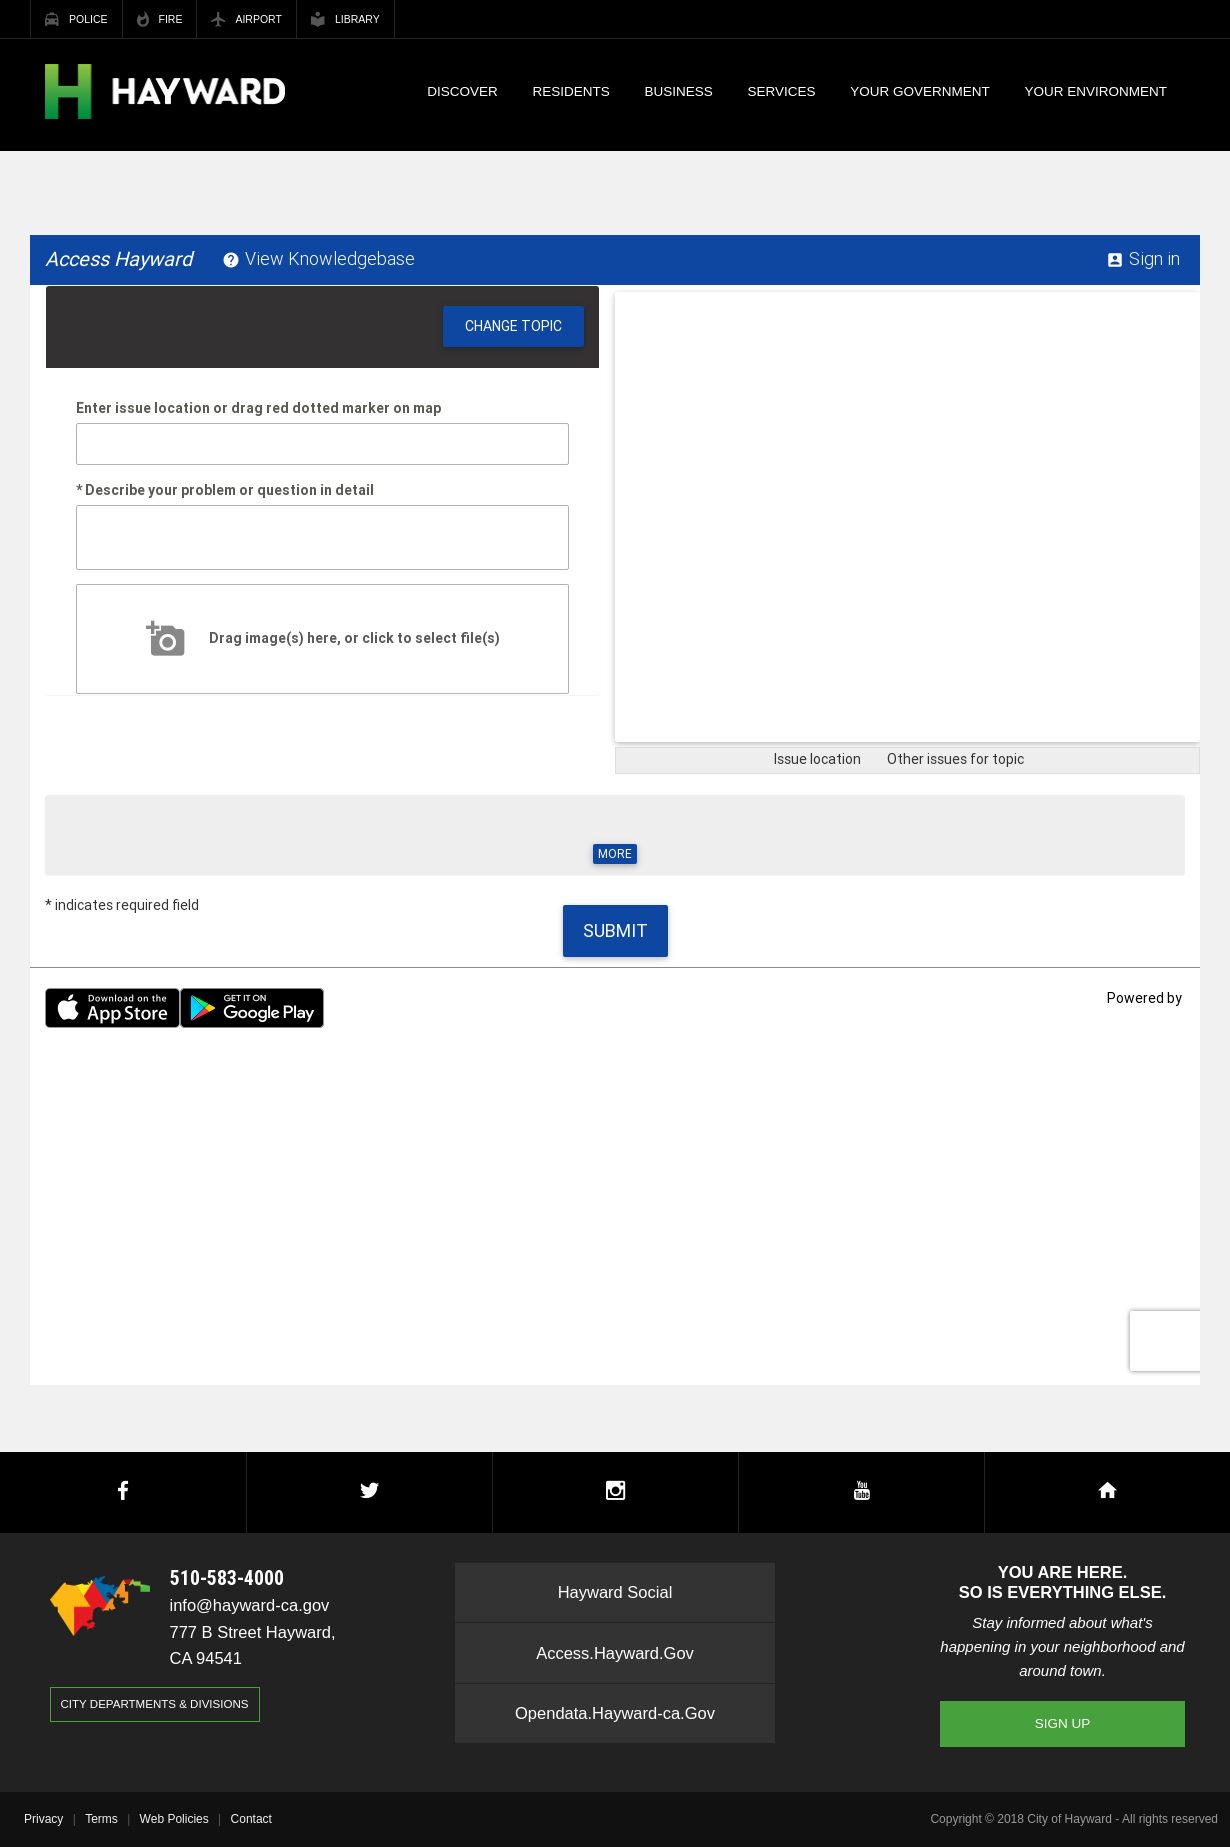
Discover (462, 91)
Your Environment (1096, 91)
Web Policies (174, 1819)
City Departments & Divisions (155, 1704)
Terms (101, 1819)
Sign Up (1063, 1723)
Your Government (920, 91)
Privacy (43, 1819)
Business (679, 91)
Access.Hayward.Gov (615, 1653)
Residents (571, 91)
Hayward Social (615, 1592)
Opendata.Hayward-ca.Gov (615, 1713)
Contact (251, 1819)
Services (782, 91)
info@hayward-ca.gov (250, 1605)
